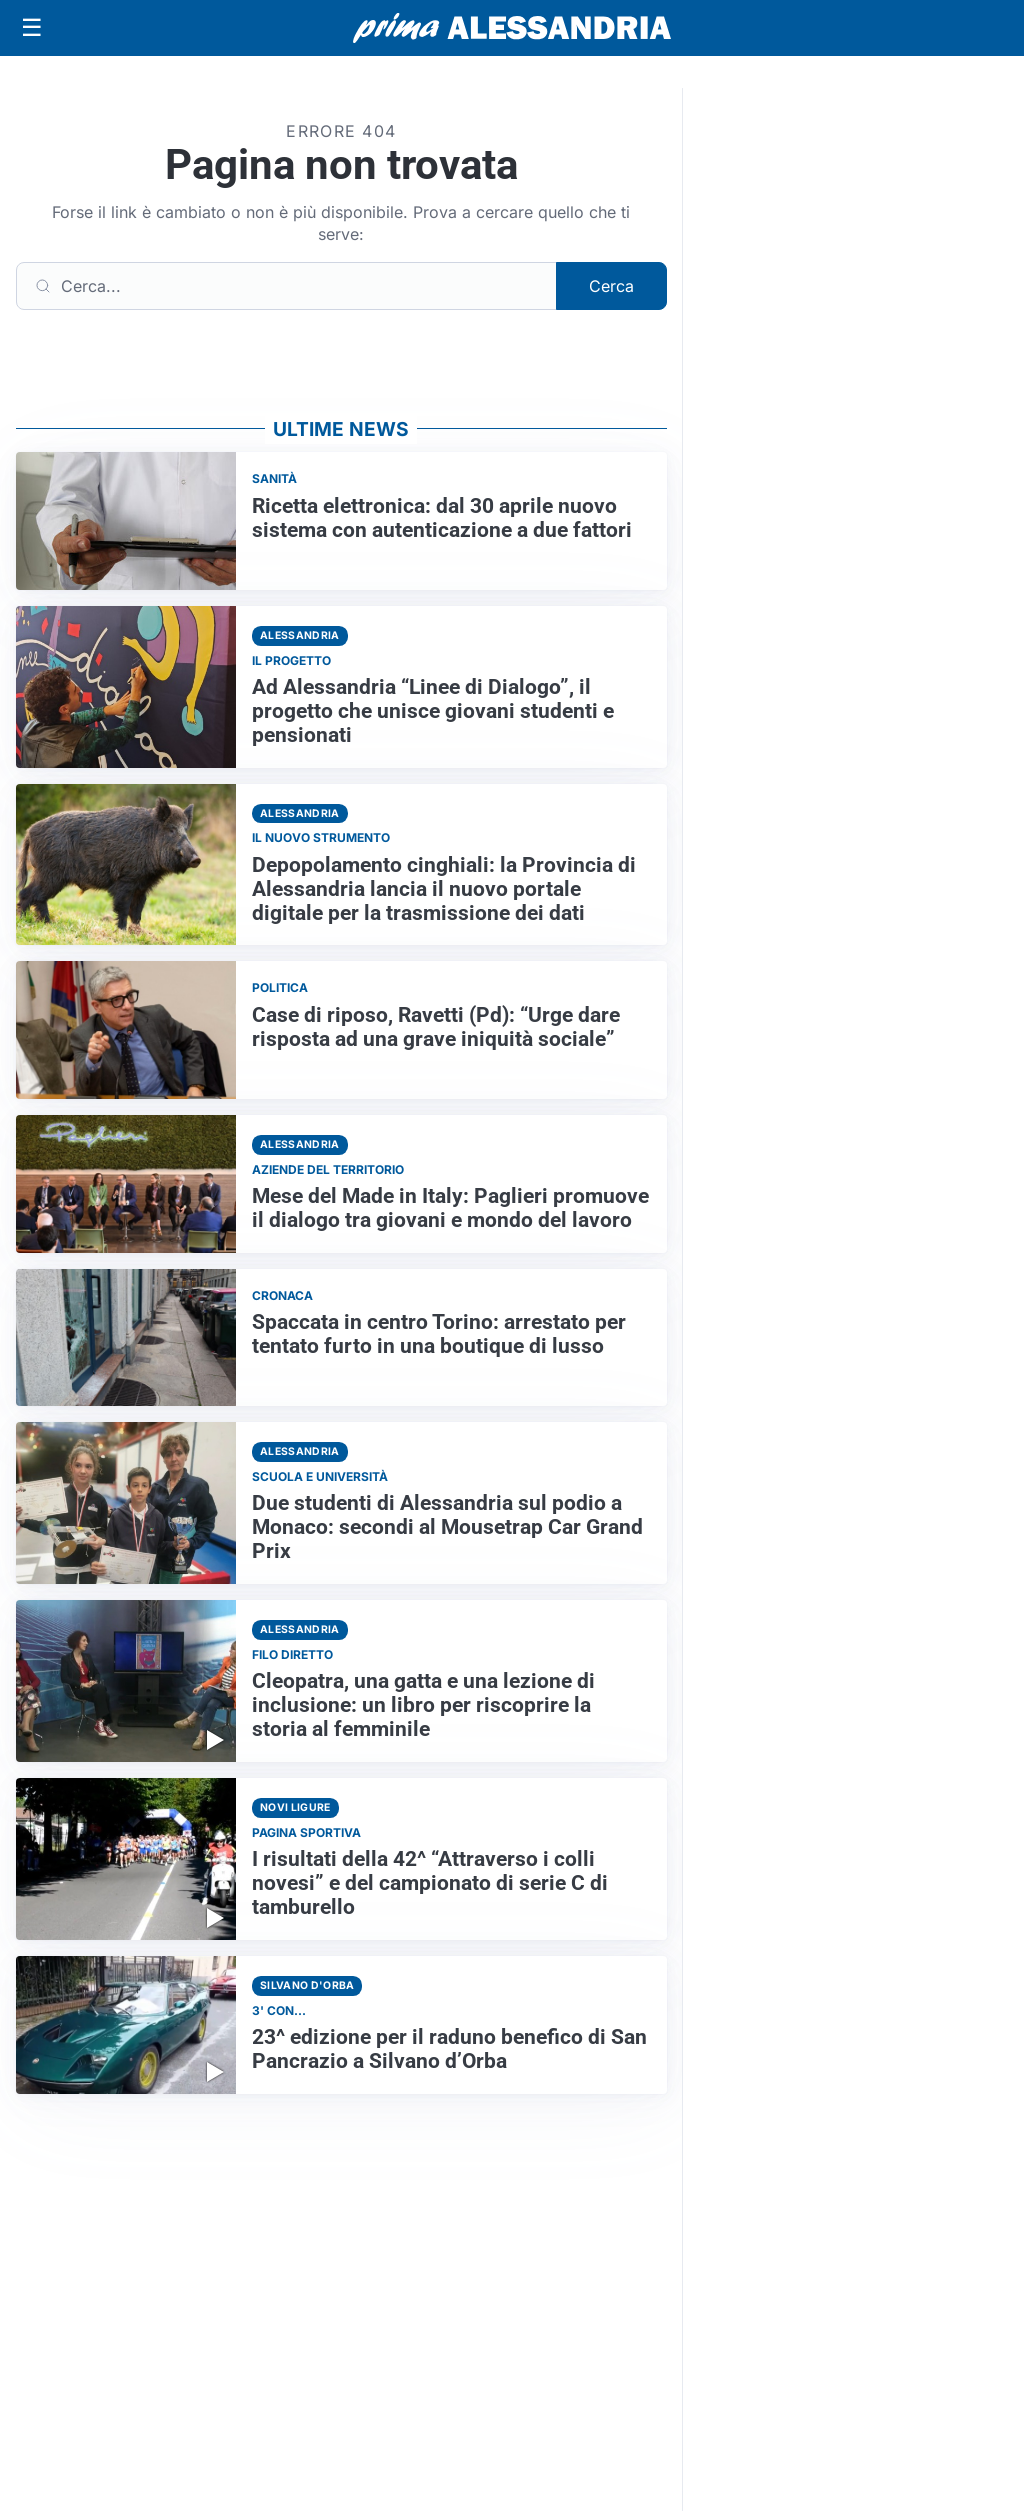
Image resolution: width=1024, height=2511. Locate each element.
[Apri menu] (32, 28)
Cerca (611, 286)
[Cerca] (286, 286)
